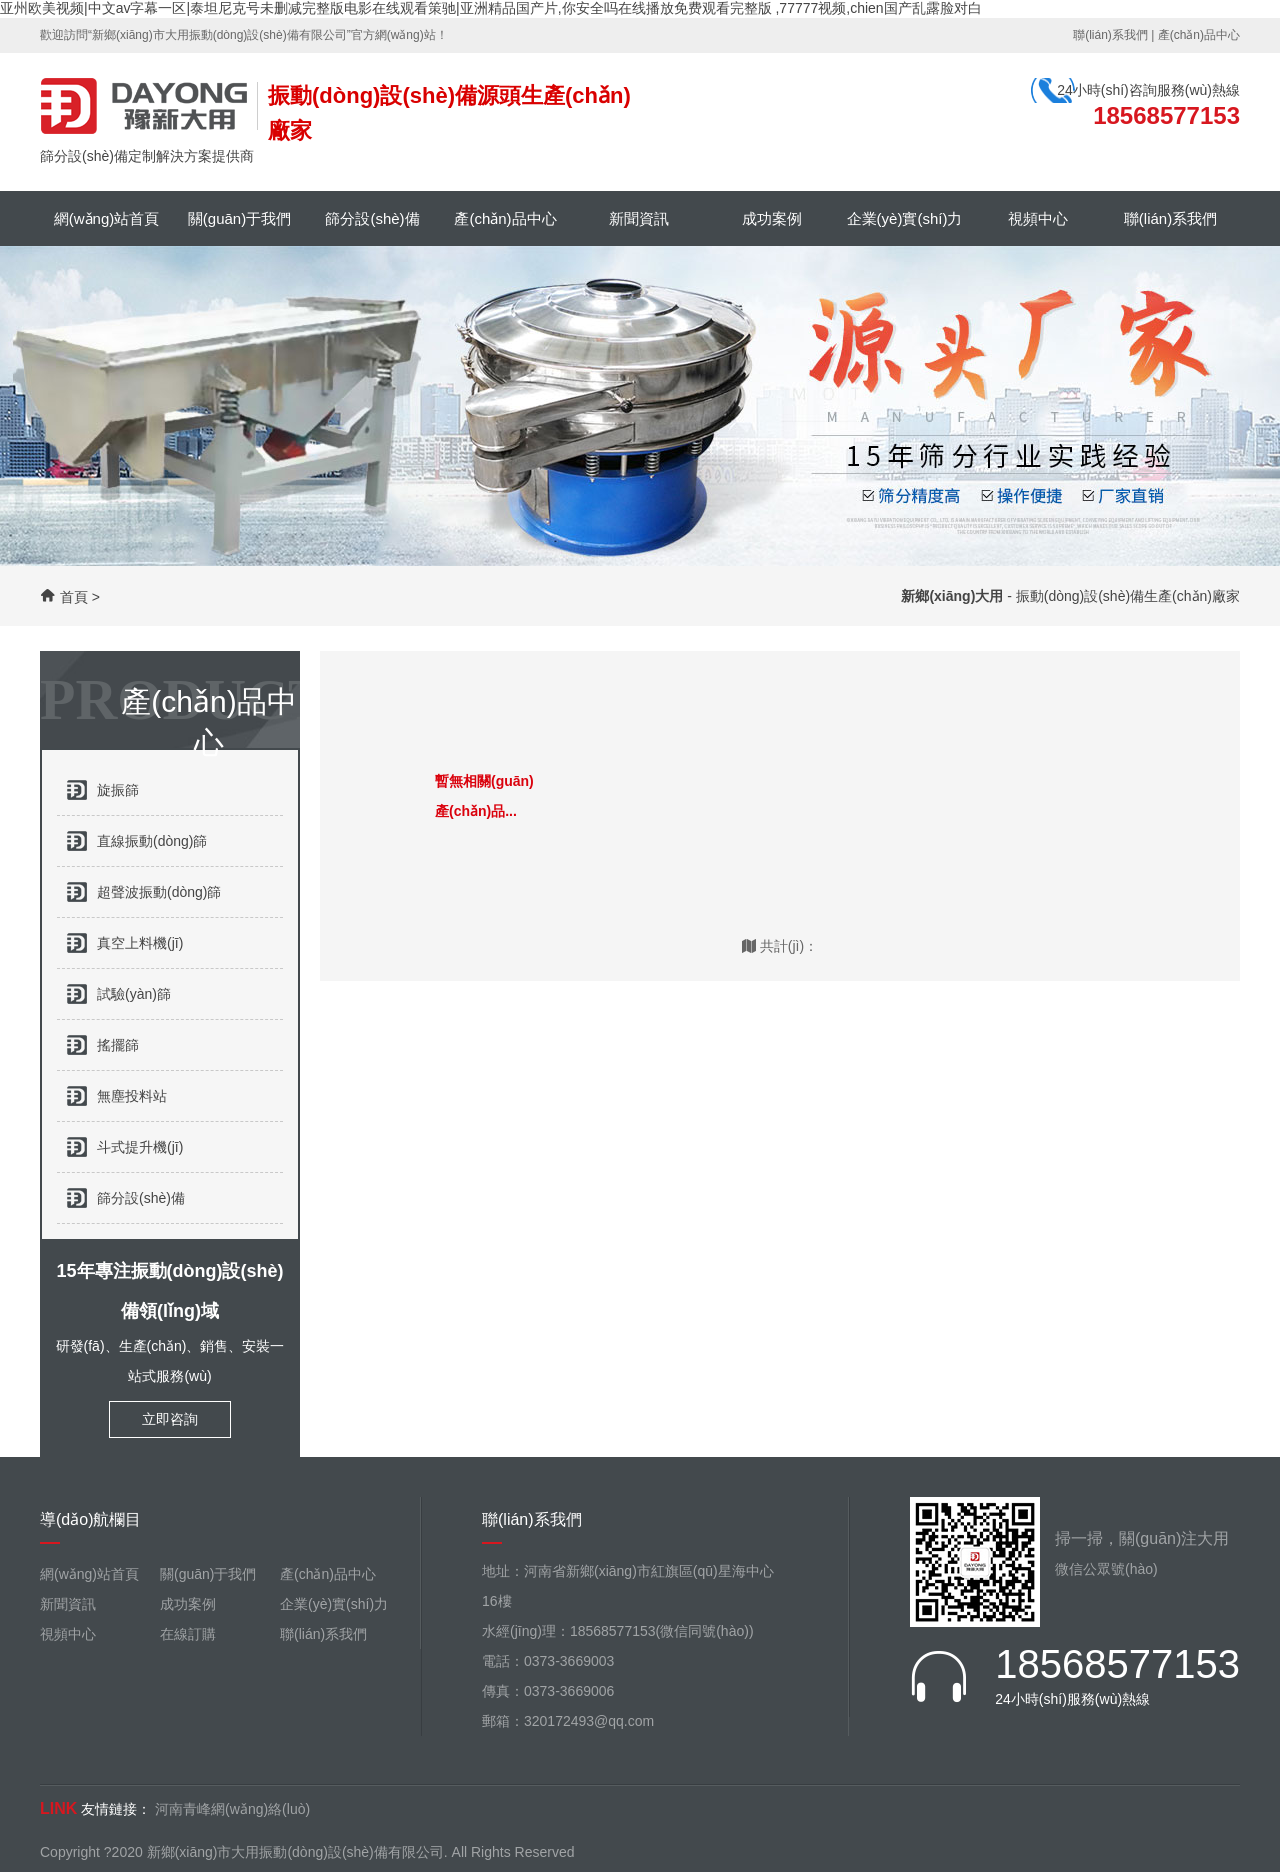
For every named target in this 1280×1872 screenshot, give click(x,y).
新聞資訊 (639, 218)
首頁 (74, 597)
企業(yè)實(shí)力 (905, 218)
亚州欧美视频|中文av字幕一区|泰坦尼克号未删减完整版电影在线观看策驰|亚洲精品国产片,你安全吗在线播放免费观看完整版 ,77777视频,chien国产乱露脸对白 (491, 8)
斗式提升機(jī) (140, 1147)
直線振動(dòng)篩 (152, 841)
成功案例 (772, 218)
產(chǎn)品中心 (1199, 35)
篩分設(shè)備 (372, 218)
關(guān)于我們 (239, 218)
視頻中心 (1038, 218)
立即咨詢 (170, 1419)
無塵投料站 (132, 1096)
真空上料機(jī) (140, 943)
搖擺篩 (118, 1045)
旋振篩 (118, 790)
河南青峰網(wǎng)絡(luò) (232, 1809)
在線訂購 (188, 1634)
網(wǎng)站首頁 (107, 218)
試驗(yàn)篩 (134, 994)
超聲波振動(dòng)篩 (159, 892)
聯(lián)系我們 (1110, 35)
